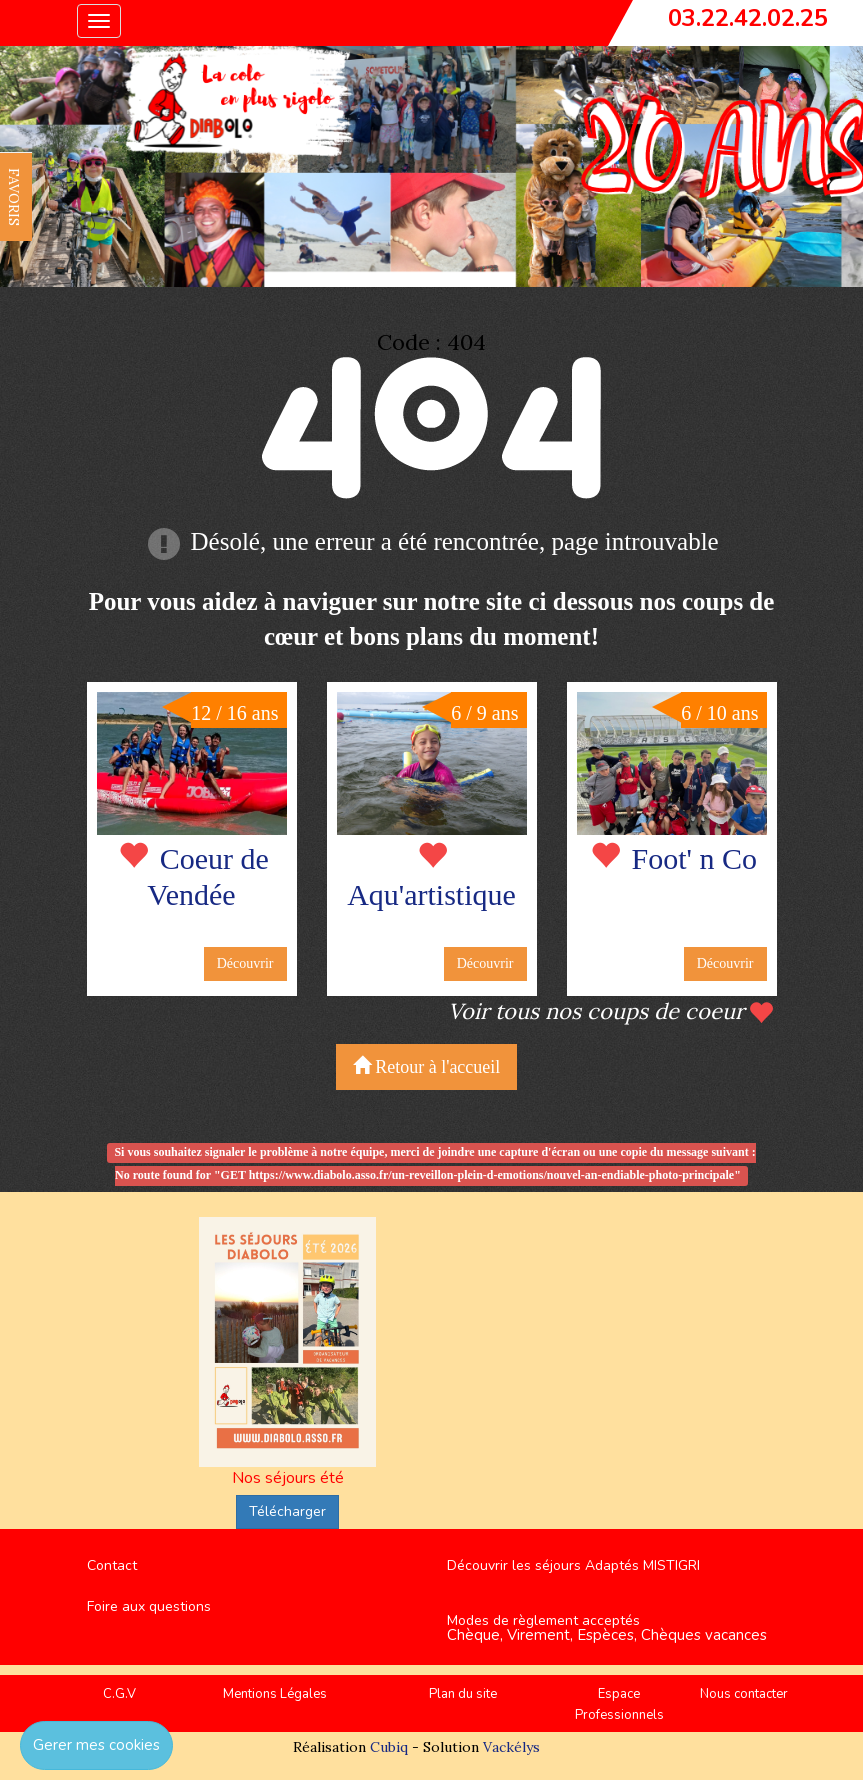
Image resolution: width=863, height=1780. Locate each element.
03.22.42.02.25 (748, 18)
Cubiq (389, 1747)
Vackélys (511, 1747)
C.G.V (119, 1694)
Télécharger (287, 1511)
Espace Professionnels (619, 1704)
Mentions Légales (275, 1694)
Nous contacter (744, 1694)
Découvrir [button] (245, 963)
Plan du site (463, 1694)
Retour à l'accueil (427, 1066)
